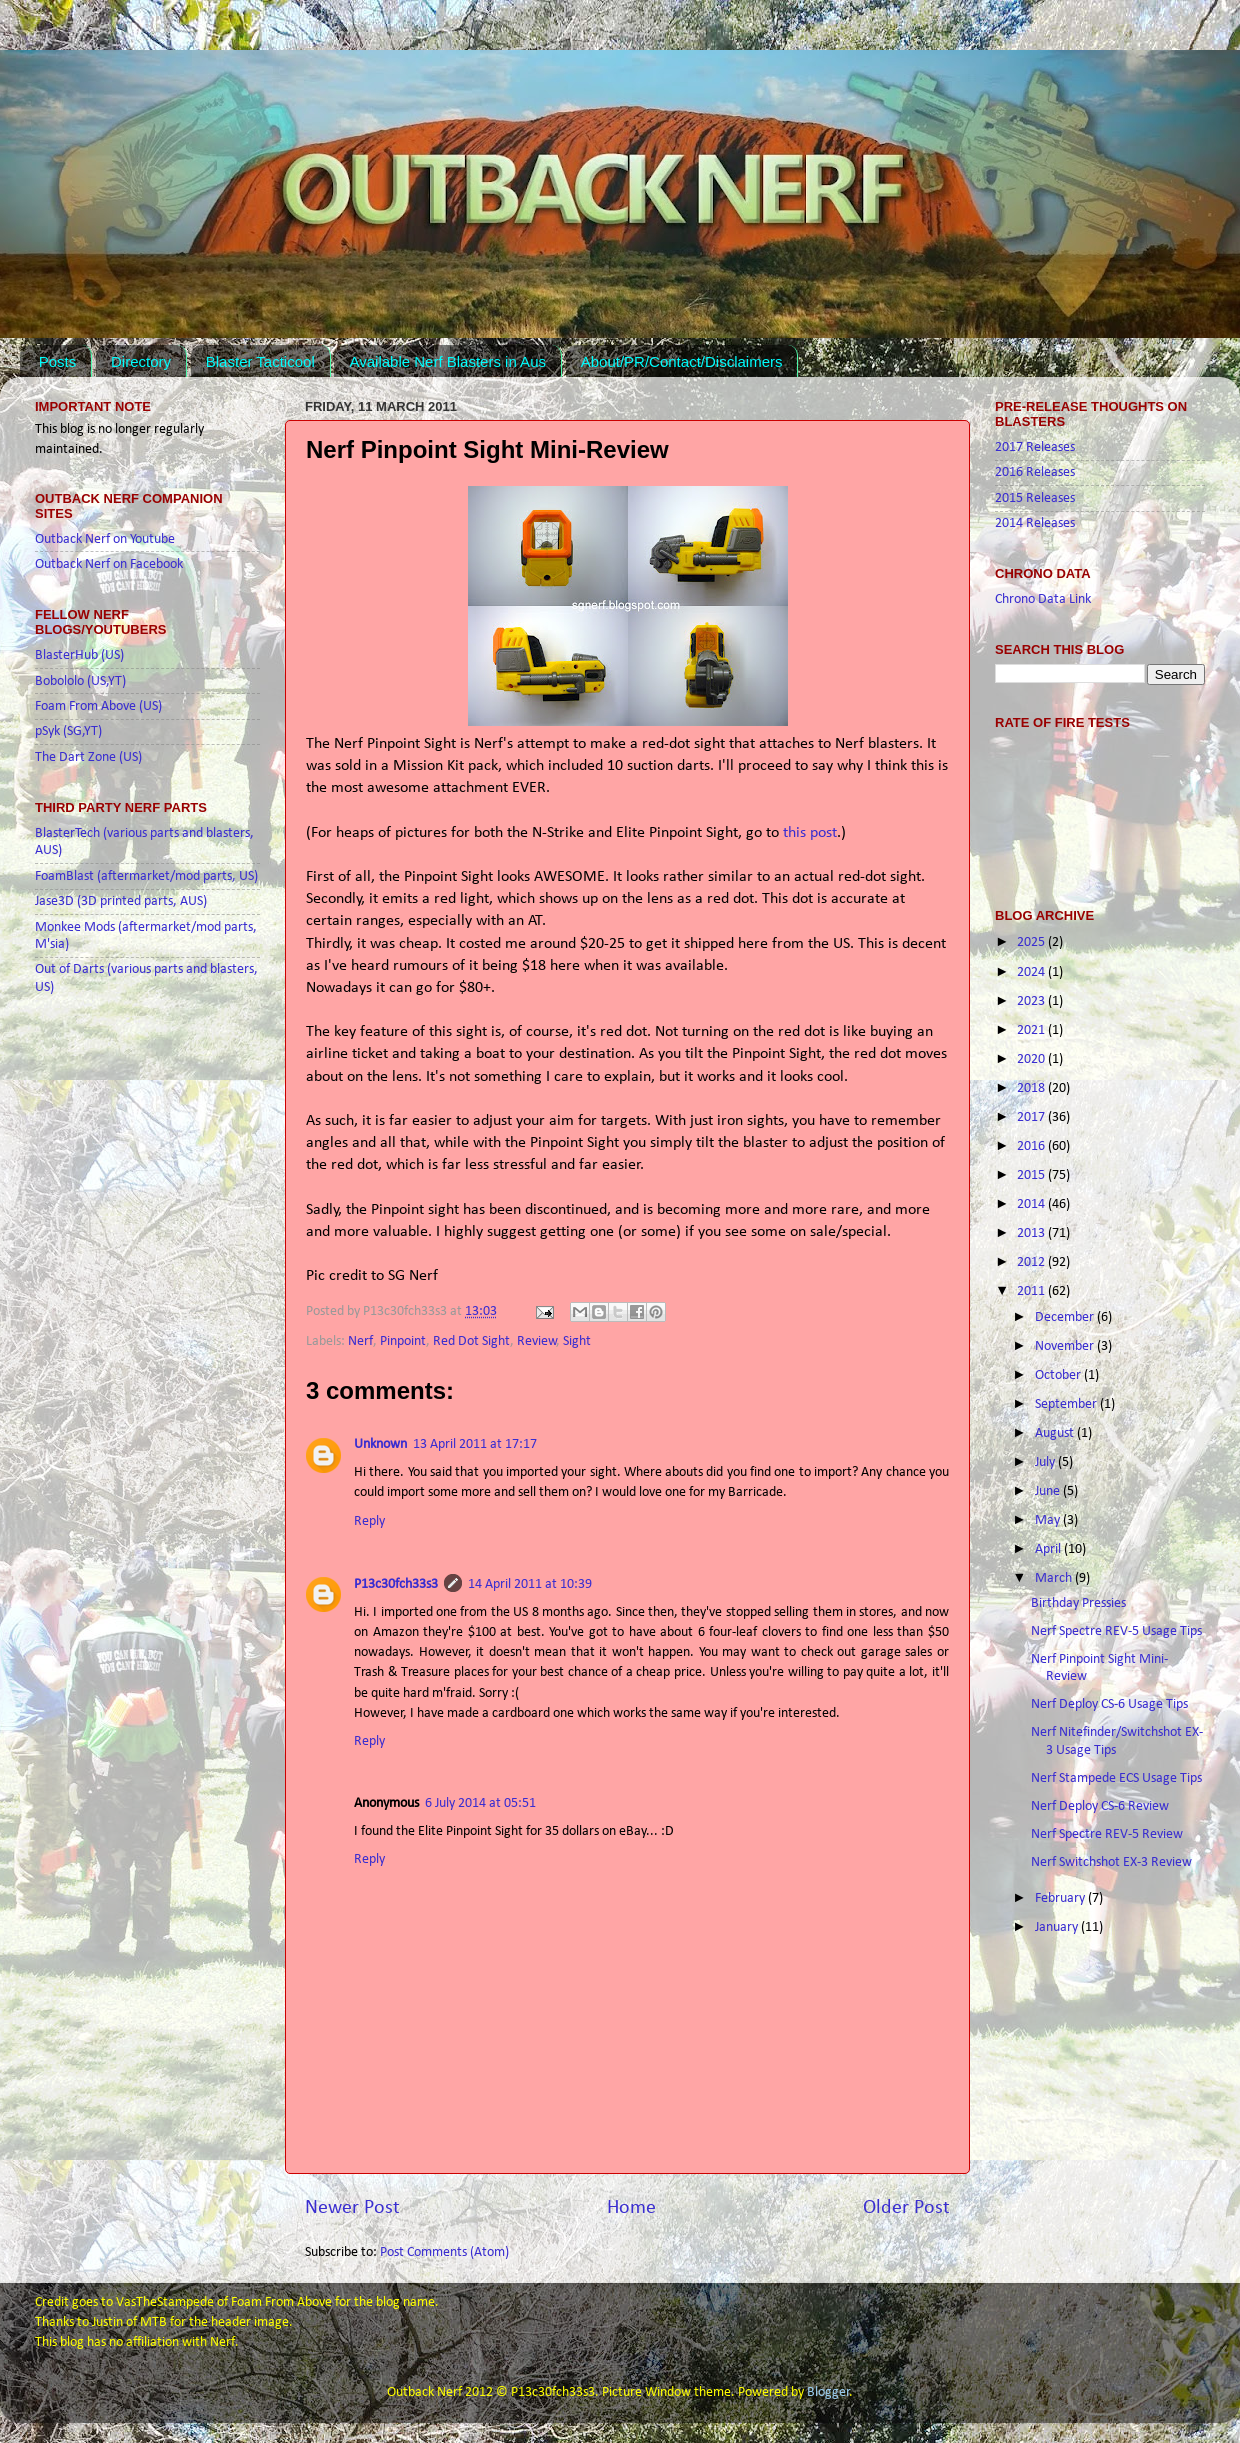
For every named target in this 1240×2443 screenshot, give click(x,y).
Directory (141, 361)
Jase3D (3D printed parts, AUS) (121, 901)
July (1046, 1462)
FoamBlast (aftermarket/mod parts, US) (146, 876)
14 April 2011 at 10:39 (530, 1584)
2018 (1032, 1088)
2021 (1032, 1030)
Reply (369, 1521)
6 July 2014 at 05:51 (480, 1803)
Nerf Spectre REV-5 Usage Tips (1116, 1631)
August (1056, 1433)
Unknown (380, 1444)
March (1055, 1578)
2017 (1032, 1117)
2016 (1032, 1146)
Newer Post (352, 2208)
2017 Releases (1035, 447)
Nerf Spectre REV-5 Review (1107, 1834)
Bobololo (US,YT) (80, 681)
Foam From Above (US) (98, 706)
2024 (1032, 972)
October (1059, 1375)
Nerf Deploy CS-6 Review (1100, 1806)
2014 (1032, 1204)
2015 (1032, 1175)
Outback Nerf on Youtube (105, 539)
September (1067, 1404)
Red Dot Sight (471, 1341)
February (1061, 1898)
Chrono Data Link (1043, 599)
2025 (1032, 942)
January (1058, 1927)
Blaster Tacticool (260, 361)
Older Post (906, 2208)
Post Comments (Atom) (444, 2252)
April (1049, 1549)
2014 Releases (1035, 523)
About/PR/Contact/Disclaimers (682, 361)
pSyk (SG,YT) (68, 731)
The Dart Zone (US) (88, 757)
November (1066, 1346)
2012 (1032, 1262)
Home (631, 2208)
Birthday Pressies (1078, 1603)
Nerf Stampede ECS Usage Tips (1116, 1778)
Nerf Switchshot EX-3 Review (1111, 1862)
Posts (58, 361)
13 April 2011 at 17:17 (475, 1444)
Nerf (360, 1341)
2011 (1032, 1291)
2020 (1032, 1059)
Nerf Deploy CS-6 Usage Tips (1109, 1704)
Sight (577, 1341)
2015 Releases (1035, 498)
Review (537, 1341)
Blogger (828, 2392)
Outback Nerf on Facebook (109, 564)
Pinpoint (403, 1341)
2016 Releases (1035, 472)
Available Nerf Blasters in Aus (447, 361)
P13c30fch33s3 (396, 1584)
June (1049, 1491)
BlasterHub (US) (79, 655)
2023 (1032, 1001)
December (1066, 1317)
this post (810, 833)
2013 (1032, 1233)
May (1049, 1520)
